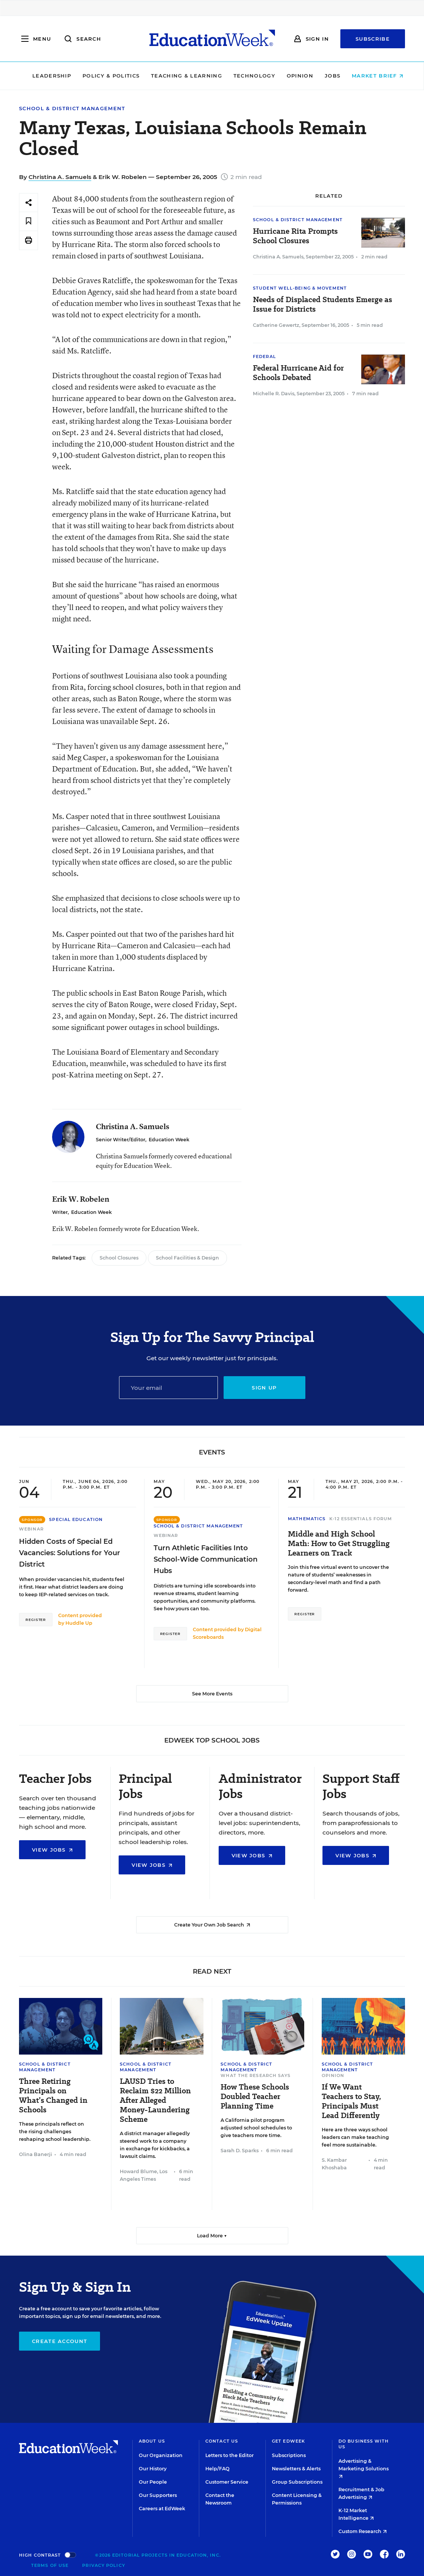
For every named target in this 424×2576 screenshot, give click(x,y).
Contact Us (221, 2441)
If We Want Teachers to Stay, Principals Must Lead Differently (351, 2101)
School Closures (119, 1258)
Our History (153, 2468)
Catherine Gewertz (276, 325)
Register (35, 1620)
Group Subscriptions (297, 2482)
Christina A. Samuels (60, 177)
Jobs (327, 76)
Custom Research (362, 2531)
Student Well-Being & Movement (300, 288)
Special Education (76, 1519)
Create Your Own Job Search (212, 1925)
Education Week (169, 1139)
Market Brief (371, 76)
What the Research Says (256, 2075)
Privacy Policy (103, 2565)
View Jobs (52, 1850)
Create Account (59, 2341)
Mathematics (307, 1518)
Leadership (46, 76)
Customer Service (226, 2482)
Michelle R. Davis (273, 393)
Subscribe (373, 39)
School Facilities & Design (187, 1258)
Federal (264, 356)
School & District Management (72, 108)
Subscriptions (289, 2455)
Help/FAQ (217, 2468)
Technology (249, 76)
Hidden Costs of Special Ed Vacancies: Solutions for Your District (69, 1552)
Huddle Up (78, 1623)
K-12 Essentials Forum (360, 1518)
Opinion (294, 76)
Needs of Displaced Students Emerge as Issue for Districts (322, 304)
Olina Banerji (35, 2154)
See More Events (212, 1694)
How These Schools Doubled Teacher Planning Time (255, 2096)
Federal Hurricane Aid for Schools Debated (298, 372)
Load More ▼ (212, 2236)
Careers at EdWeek (162, 2508)
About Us (152, 2441)
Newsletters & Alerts (296, 2468)
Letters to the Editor (229, 2455)
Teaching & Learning (180, 76)
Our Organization (161, 2455)
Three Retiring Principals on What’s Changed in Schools (53, 2096)
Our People (153, 2482)
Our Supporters (158, 2495)
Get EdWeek (288, 2441)
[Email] (168, 1387)
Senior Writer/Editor (120, 1139)
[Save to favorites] (28, 221)
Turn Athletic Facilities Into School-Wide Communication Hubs (205, 1559)
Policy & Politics (105, 76)
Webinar (31, 1529)
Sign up (264, 1388)
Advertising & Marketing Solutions (363, 2468)
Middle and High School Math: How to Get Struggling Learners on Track (339, 1543)
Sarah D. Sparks (240, 2150)
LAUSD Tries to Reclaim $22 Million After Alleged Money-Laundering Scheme (155, 2100)
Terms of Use (49, 2565)
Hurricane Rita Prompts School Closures (295, 236)
